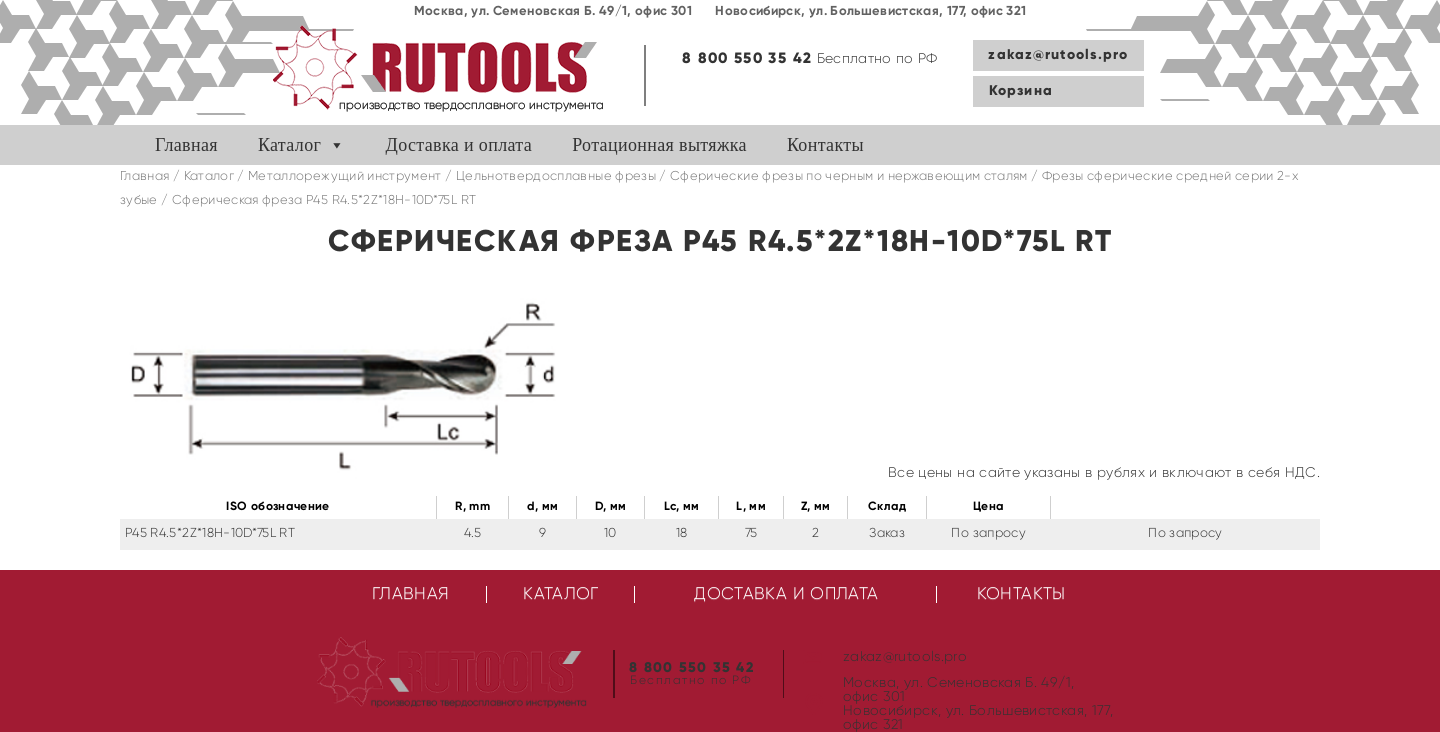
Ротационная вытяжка (659, 145)
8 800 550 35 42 (747, 58)
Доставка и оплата (459, 145)
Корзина (1021, 91)
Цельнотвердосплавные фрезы (556, 176)
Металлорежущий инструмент (345, 176)
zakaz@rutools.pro (1058, 55)
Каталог (289, 145)
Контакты (825, 145)
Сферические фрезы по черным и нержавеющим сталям (849, 176)
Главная (186, 145)
